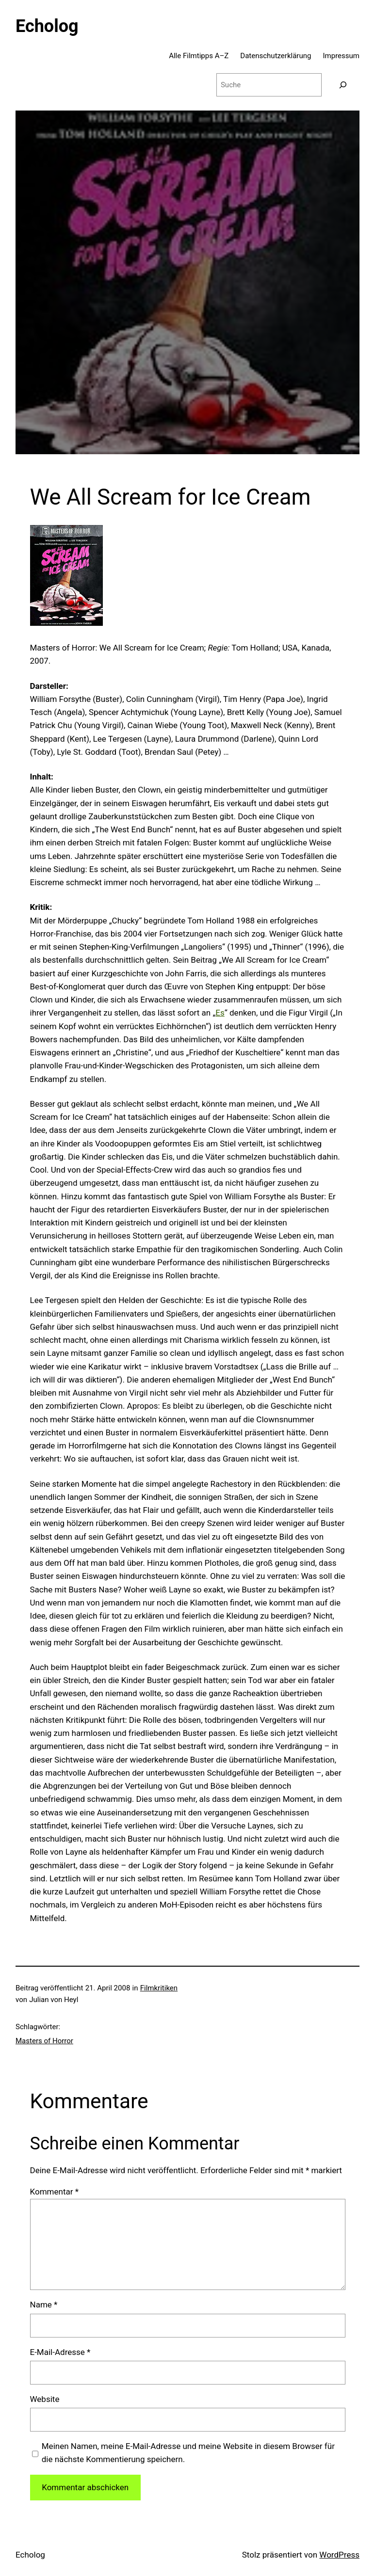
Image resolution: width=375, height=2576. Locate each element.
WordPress (339, 2555)
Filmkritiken (159, 1988)
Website (45, 2399)
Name (44, 2304)
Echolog (47, 26)
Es (219, 1013)
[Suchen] (342, 84)
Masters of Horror (44, 2040)
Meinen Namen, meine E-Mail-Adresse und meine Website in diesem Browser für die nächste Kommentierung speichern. (188, 2452)
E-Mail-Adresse (60, 2352)
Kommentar (54, 2191)
